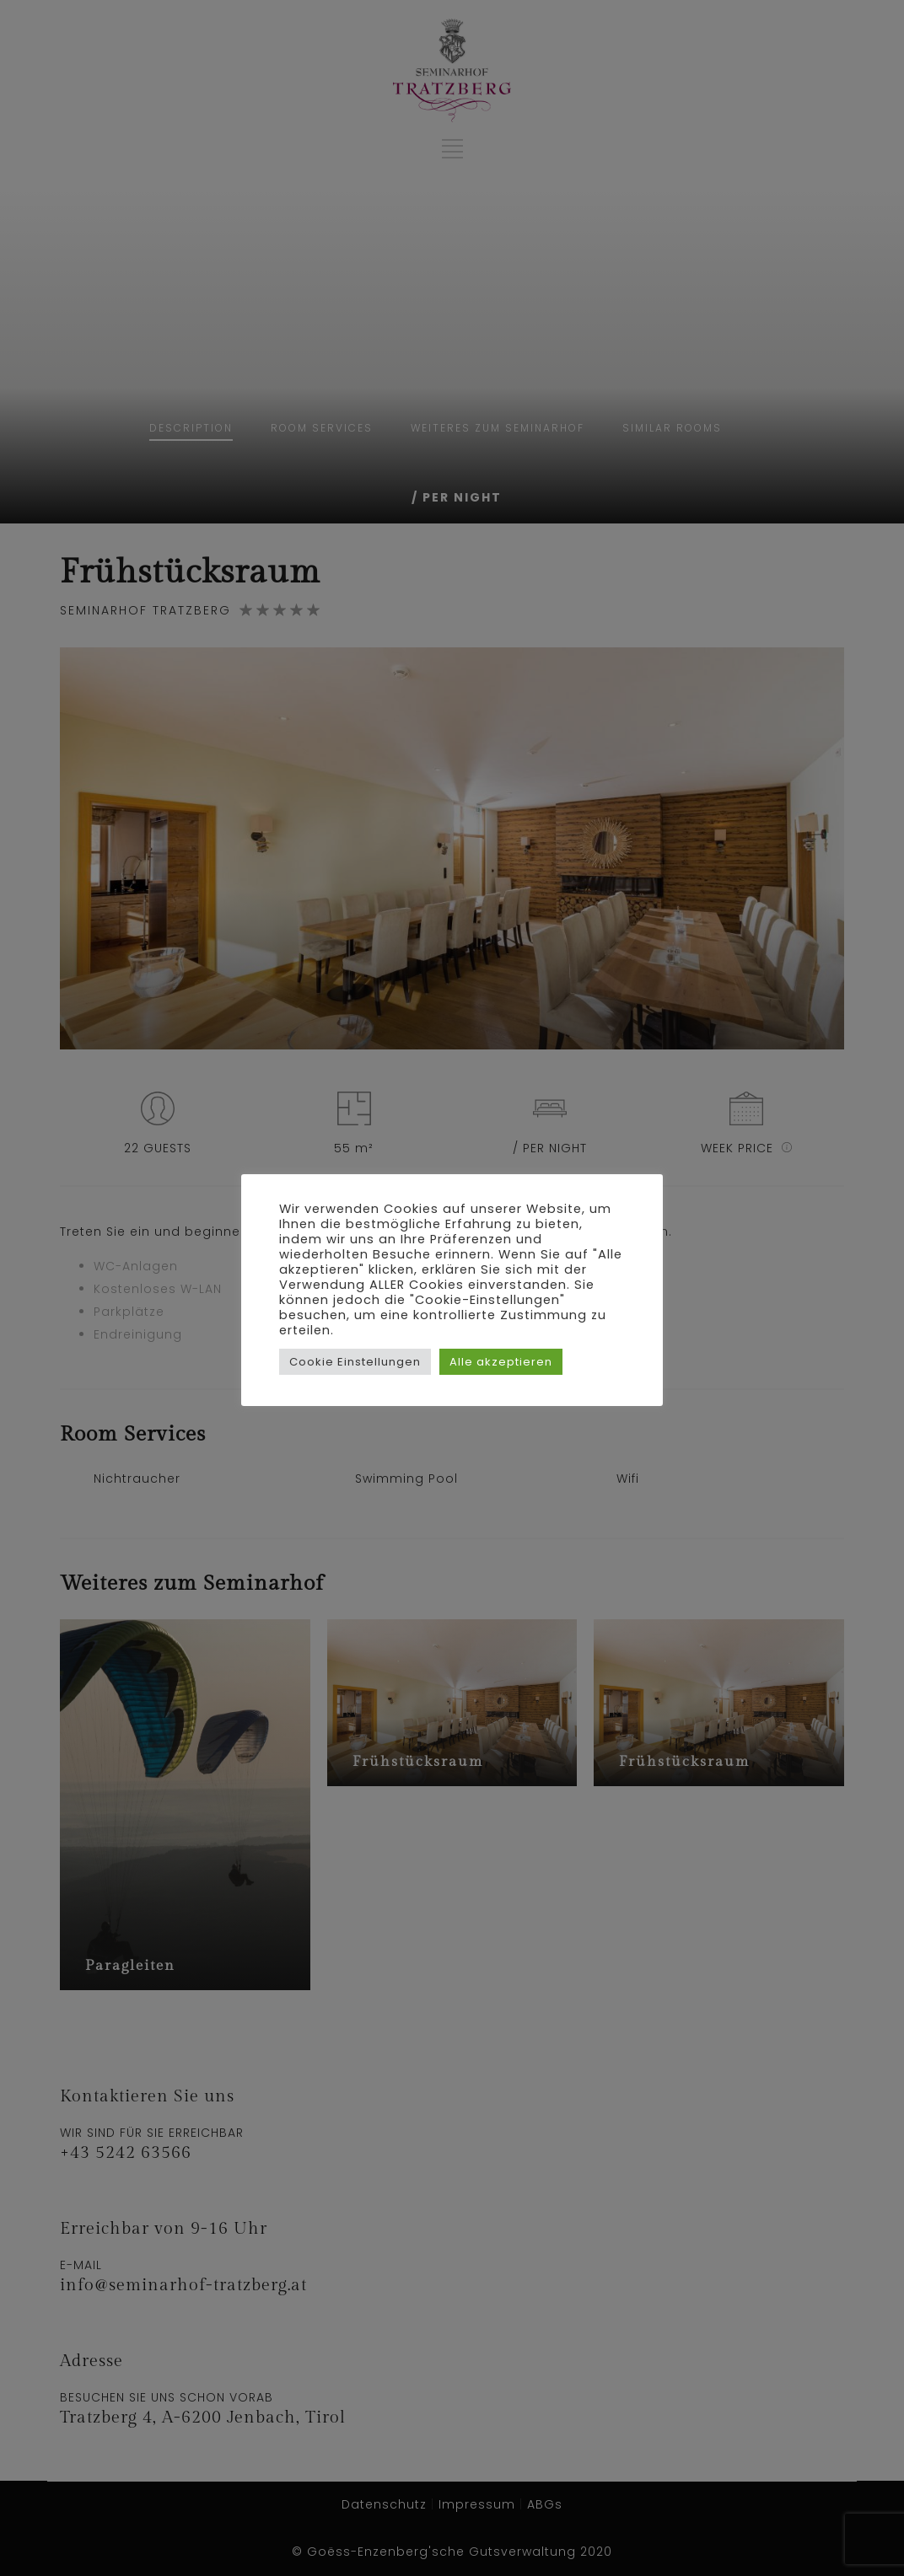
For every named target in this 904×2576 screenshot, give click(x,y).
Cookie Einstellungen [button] (355, 1369)
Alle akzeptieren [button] (500, 1369)
